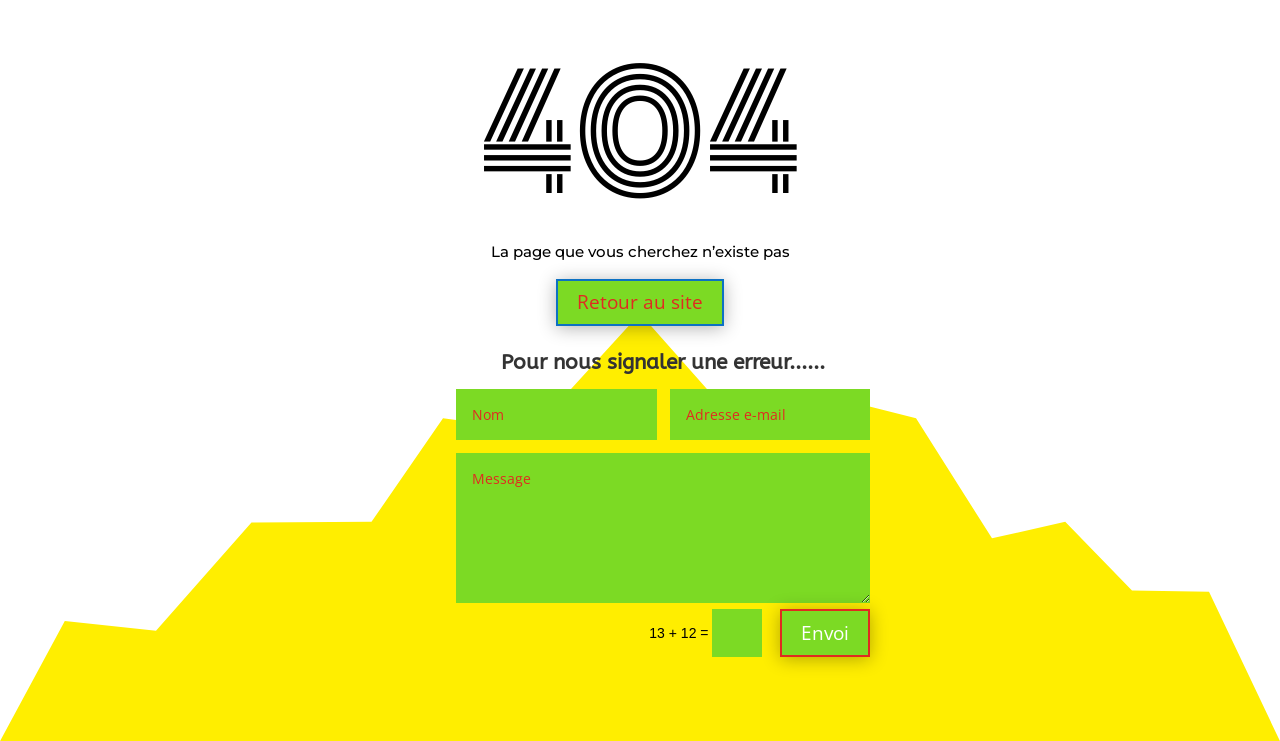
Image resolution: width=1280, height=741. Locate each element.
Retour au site (640, 302)
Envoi (825, 633)
